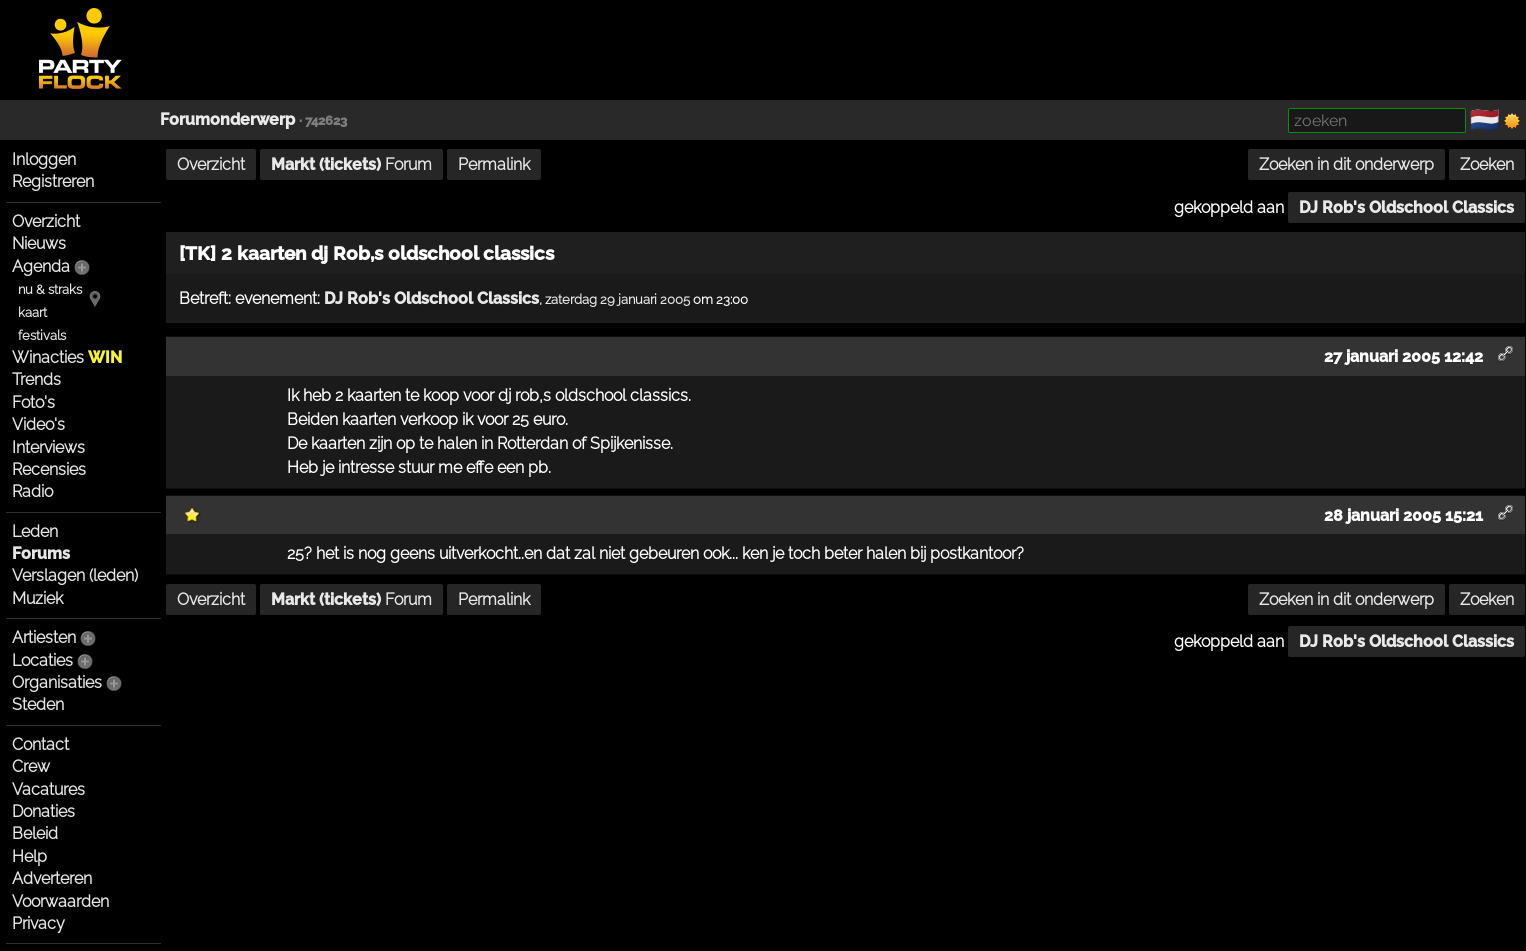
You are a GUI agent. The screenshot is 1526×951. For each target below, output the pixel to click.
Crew (31, 766)
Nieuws (39, 243)
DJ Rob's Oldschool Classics (1406, 207)
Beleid (35, 833)
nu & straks (50, 289)
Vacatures (48, 789)
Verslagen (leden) (75, 575)
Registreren (53, 181)
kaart (32, 312)
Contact (40, 744)
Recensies (49, 469)
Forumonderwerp (227, 119)
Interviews (48, 447)
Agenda (41, 266)
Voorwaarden (60, 901)
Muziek (37, 598)
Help (29, 856)
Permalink (494, 164)
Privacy (38, 923)
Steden (38, 704)
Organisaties (57, 682)
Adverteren (52, 878)
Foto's (33, 402)
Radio (32, 491)
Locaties (42, 660)
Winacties (67, 357)
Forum (351, 164)
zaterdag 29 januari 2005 (617, 299)
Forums (41, 553)
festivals (42, 335)
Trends (36, 379)
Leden (35, 531)
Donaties (43, 811)
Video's (38, 424)
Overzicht (46, 221)
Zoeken (1487, 164)
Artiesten (44, 637)
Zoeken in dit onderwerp (1346, 164)
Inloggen (44, 159)
